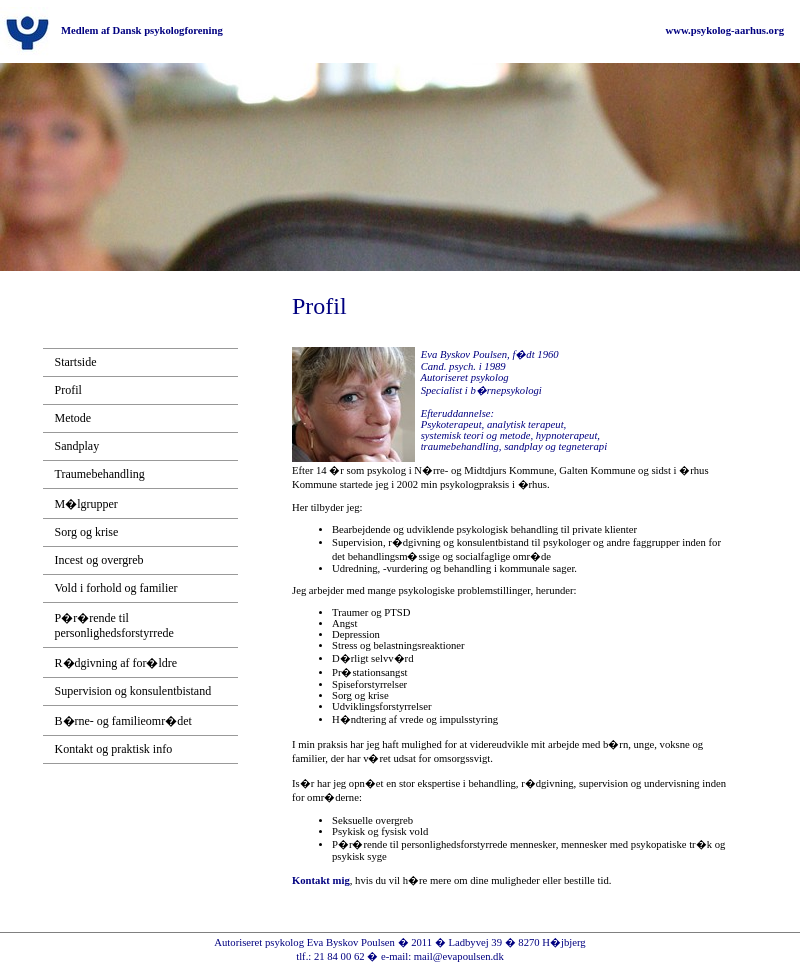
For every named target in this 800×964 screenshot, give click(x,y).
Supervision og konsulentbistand (133, 691)
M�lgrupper (86, 504)
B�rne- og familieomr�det (123, 721)
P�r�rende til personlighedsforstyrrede (114, 625)
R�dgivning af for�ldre (116, 663)
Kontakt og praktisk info (114, 749)
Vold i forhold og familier (116, 588)
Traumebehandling (100, 474)
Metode (73, 418)
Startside (76, 362)
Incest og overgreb (99, 560)
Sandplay (77, 446)
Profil (68, 390)
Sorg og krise (87, 532)
